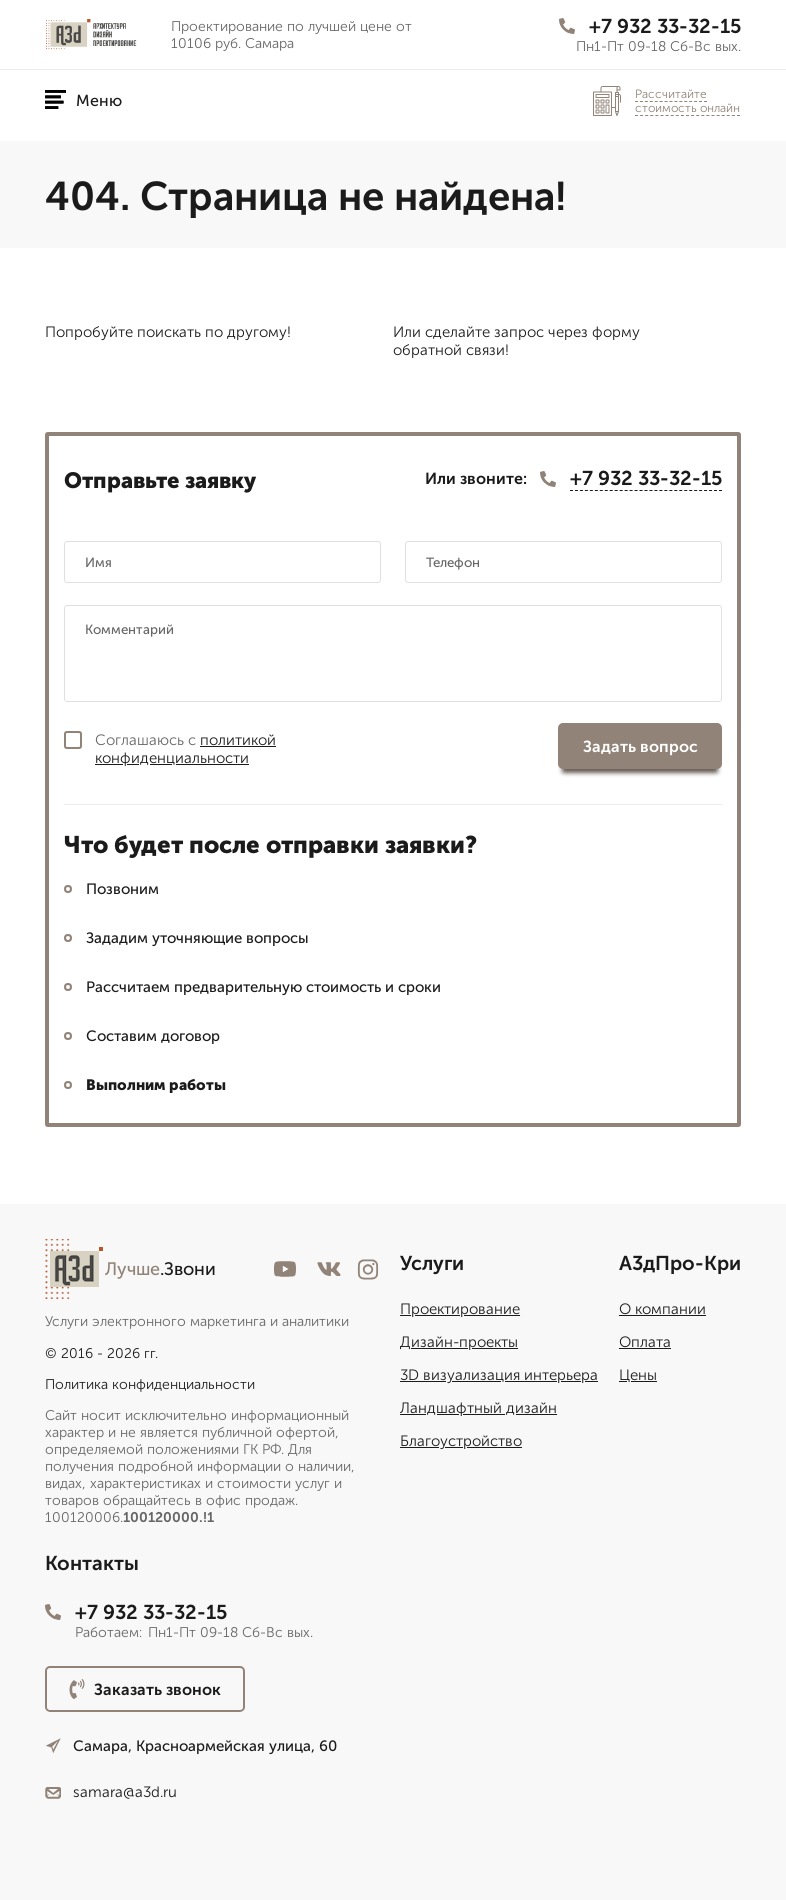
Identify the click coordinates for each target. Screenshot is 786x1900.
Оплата (645, 1342)
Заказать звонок (145, 1689)
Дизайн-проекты (459, 1342)
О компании (662, 1309)
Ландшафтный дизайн (478, 1408)
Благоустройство (461, 1441)
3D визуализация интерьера (499, 1375)
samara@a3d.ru (111, 1792)
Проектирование (460, 1309)
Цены (638, 1375)
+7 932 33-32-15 (650, 26)
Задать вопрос (640, 746)
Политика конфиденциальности (150, 1384)
